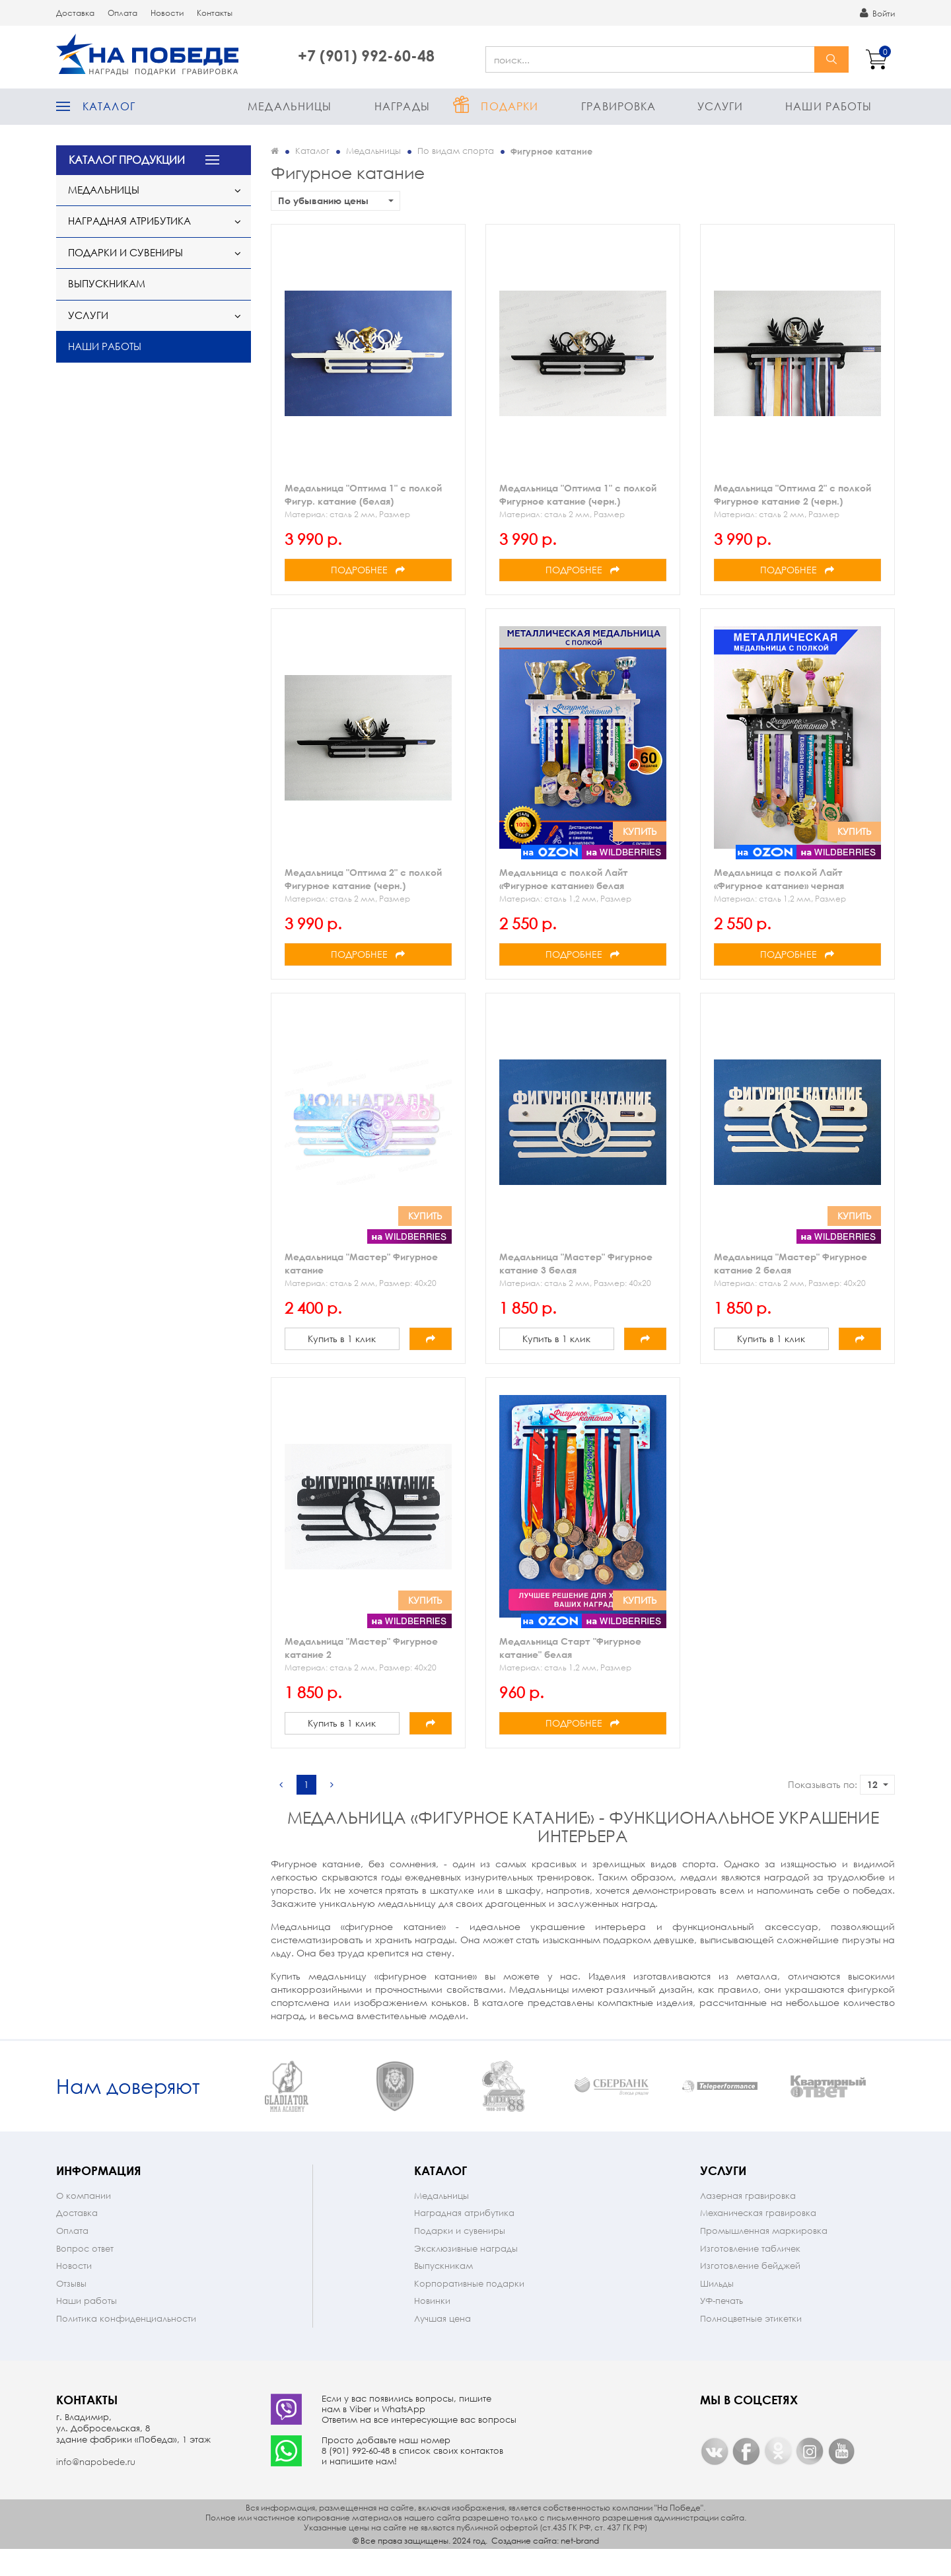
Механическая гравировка (758, 2238)
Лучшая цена (442, 2344)
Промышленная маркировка (764, 2256)
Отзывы (71, 2309)
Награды (402, 106)
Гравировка (618, 106)
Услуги (720, 106)
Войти (877, 13)
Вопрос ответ (85, 2274)
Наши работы (828, 106)
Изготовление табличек (750, 2274)
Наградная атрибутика (129, 220)
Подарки (509, 106)
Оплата (122, 12)
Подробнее (368, 569)
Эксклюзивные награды (466, 2274)
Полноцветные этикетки (751, 2344)
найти (831, 59)
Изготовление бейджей (750, 2291)
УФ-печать (721, 2326)
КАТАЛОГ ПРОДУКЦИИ (127, 159)
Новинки (432, 2326)
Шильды (717, 2309)
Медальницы (290, 106)
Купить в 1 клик (342, 1338)
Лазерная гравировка (748, 2221)
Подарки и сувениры (125, 252)
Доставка (75, 12)
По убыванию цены (336, 200)
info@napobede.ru (95, 2487)
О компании (83, 2221)
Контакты (214, 12)
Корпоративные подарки (469, 2309)
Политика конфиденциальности (126, 2344)
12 (877, 1784)
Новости (167, 12)
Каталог (109, 106)
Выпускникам (106, 283)
